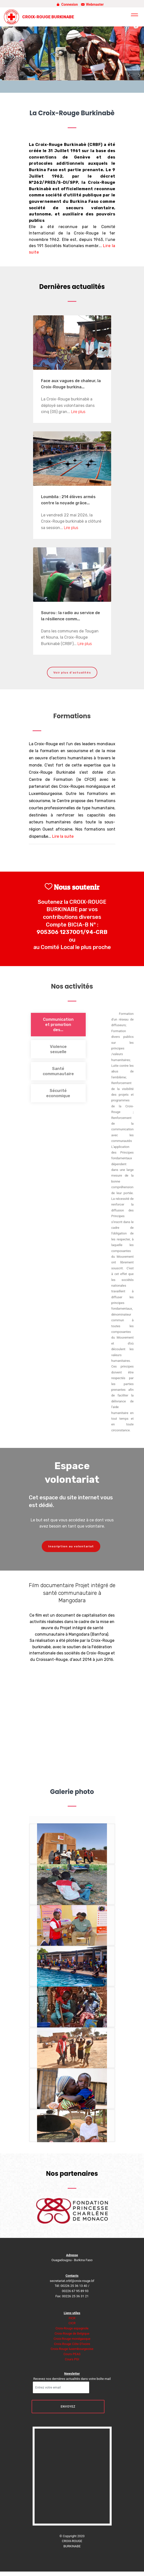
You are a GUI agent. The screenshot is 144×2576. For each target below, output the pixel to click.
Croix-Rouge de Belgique (72, 2332)
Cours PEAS (72, 2352)
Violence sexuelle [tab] (58, 1049)
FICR (72, 2316)
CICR (71, 2321)
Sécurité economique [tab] (58, 1093)
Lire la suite (63, 836)
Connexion (67, 4)
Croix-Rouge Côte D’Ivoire (72, 2342)
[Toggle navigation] (134, 15)
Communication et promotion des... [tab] (58, 1024)
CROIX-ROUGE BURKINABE (48, 17)
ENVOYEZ (68, 2405)
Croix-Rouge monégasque (72, 2337)
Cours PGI (72, 2357)
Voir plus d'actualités (72, 672)
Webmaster (92, 4)
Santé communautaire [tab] (58, 1071)
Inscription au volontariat (71, 1546)
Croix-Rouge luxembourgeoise (72, 2347)
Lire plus (78, 411)
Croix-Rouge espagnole (72, 2326)
